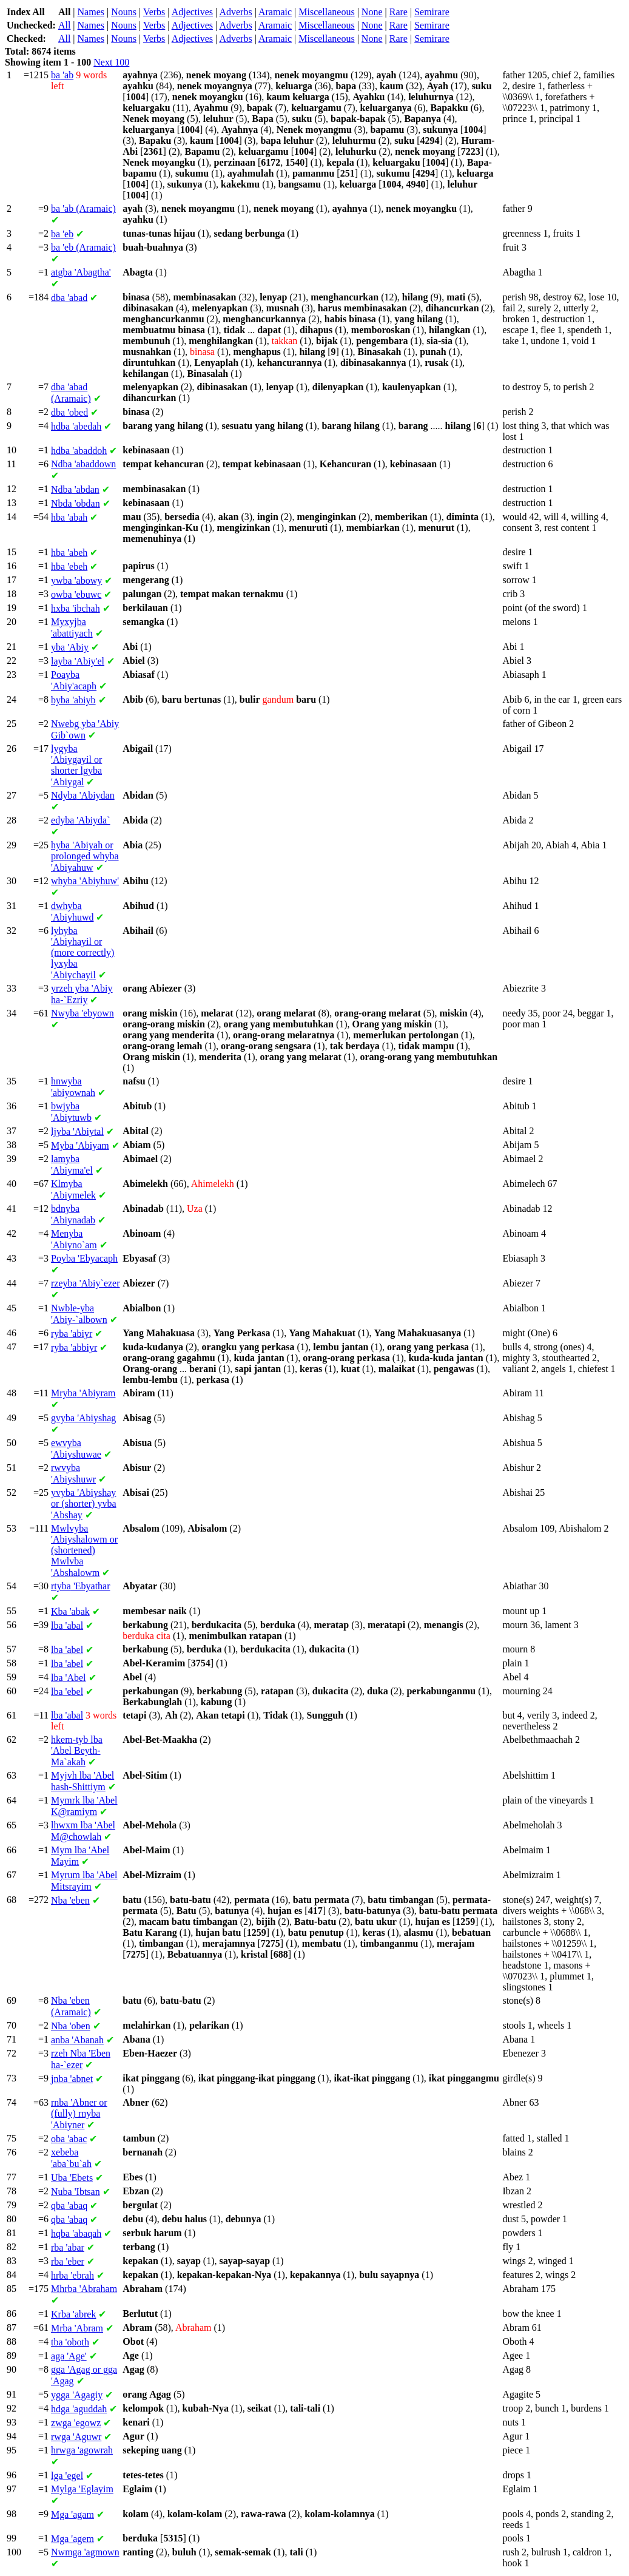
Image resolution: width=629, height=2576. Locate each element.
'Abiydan (83, 795)
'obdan (75, 503)
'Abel (68, 1677)
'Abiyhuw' (85, 881)
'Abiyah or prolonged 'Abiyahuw (85, 856)
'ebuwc (76, 594)
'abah (69, 517)
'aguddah (79, 2409)
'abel (67, 1650)
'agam (72, 2514)
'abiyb (73, 700)
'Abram (77, 2328)
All (64, 25)
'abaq (69, 2205)
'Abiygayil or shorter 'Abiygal (76, 765)
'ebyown (82, 1013)
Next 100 (111, 62)
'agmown (85, 2552)
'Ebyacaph (84, 1258)
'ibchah (75, 608)
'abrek (73, 2314)
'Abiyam (80, 1145)
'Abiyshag (83, 1418)
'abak (70, 1611)
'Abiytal (77, 1131)
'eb (62, 234)
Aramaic (275, 12)
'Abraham (84, 2289)
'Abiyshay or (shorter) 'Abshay (83, 1503)
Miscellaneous (326, 12)
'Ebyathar (80, 1586)
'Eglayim (82, 2489)
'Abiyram (83, 1393)
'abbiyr (74, 1347)
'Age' (69, 2356)
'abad (69, 297)
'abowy (76, 580)
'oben (70, 2026)
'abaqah (76, 2233)
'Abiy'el (77, 661)
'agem (72, 2539)
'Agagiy (77, 2395)
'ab (62, 75)
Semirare (431, 12)
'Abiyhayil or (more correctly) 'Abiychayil (82, 952)
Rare (398, 12)
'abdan (75, 489)
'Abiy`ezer (85, 1283)
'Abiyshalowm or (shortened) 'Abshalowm (84, 1550)
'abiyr (71, 1333)
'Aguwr (76, 2437)
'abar (67, 2247)
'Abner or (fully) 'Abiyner (79, 2113)
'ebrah (72, 2275)
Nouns (123, 12)
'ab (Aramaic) (83, 208)
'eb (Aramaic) (83, 247)
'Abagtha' (81, 272)
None (372, 12)
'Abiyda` (80, 820)
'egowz (76, 2423)
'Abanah (77, 2040)
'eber (67, 2261)
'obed (69, 412)
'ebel (67, 1691)
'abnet (72, 2079)
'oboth (70, 2342)
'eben (70, 1900)
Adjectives (192, 12)
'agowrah (82, 2450)
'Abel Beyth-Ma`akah (77, 1750)
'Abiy (70, 647)
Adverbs (235, 12)
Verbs (154, 12)
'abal (67, 1625)
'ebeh (69, 566)
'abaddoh (79, 450)
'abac (69, 2139)
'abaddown (83, 464)
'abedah (76, 426)
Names (91, 12)
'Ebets (72, 2177)
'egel (67, 2475)
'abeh (69, 552)
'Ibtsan (75, 2191)
